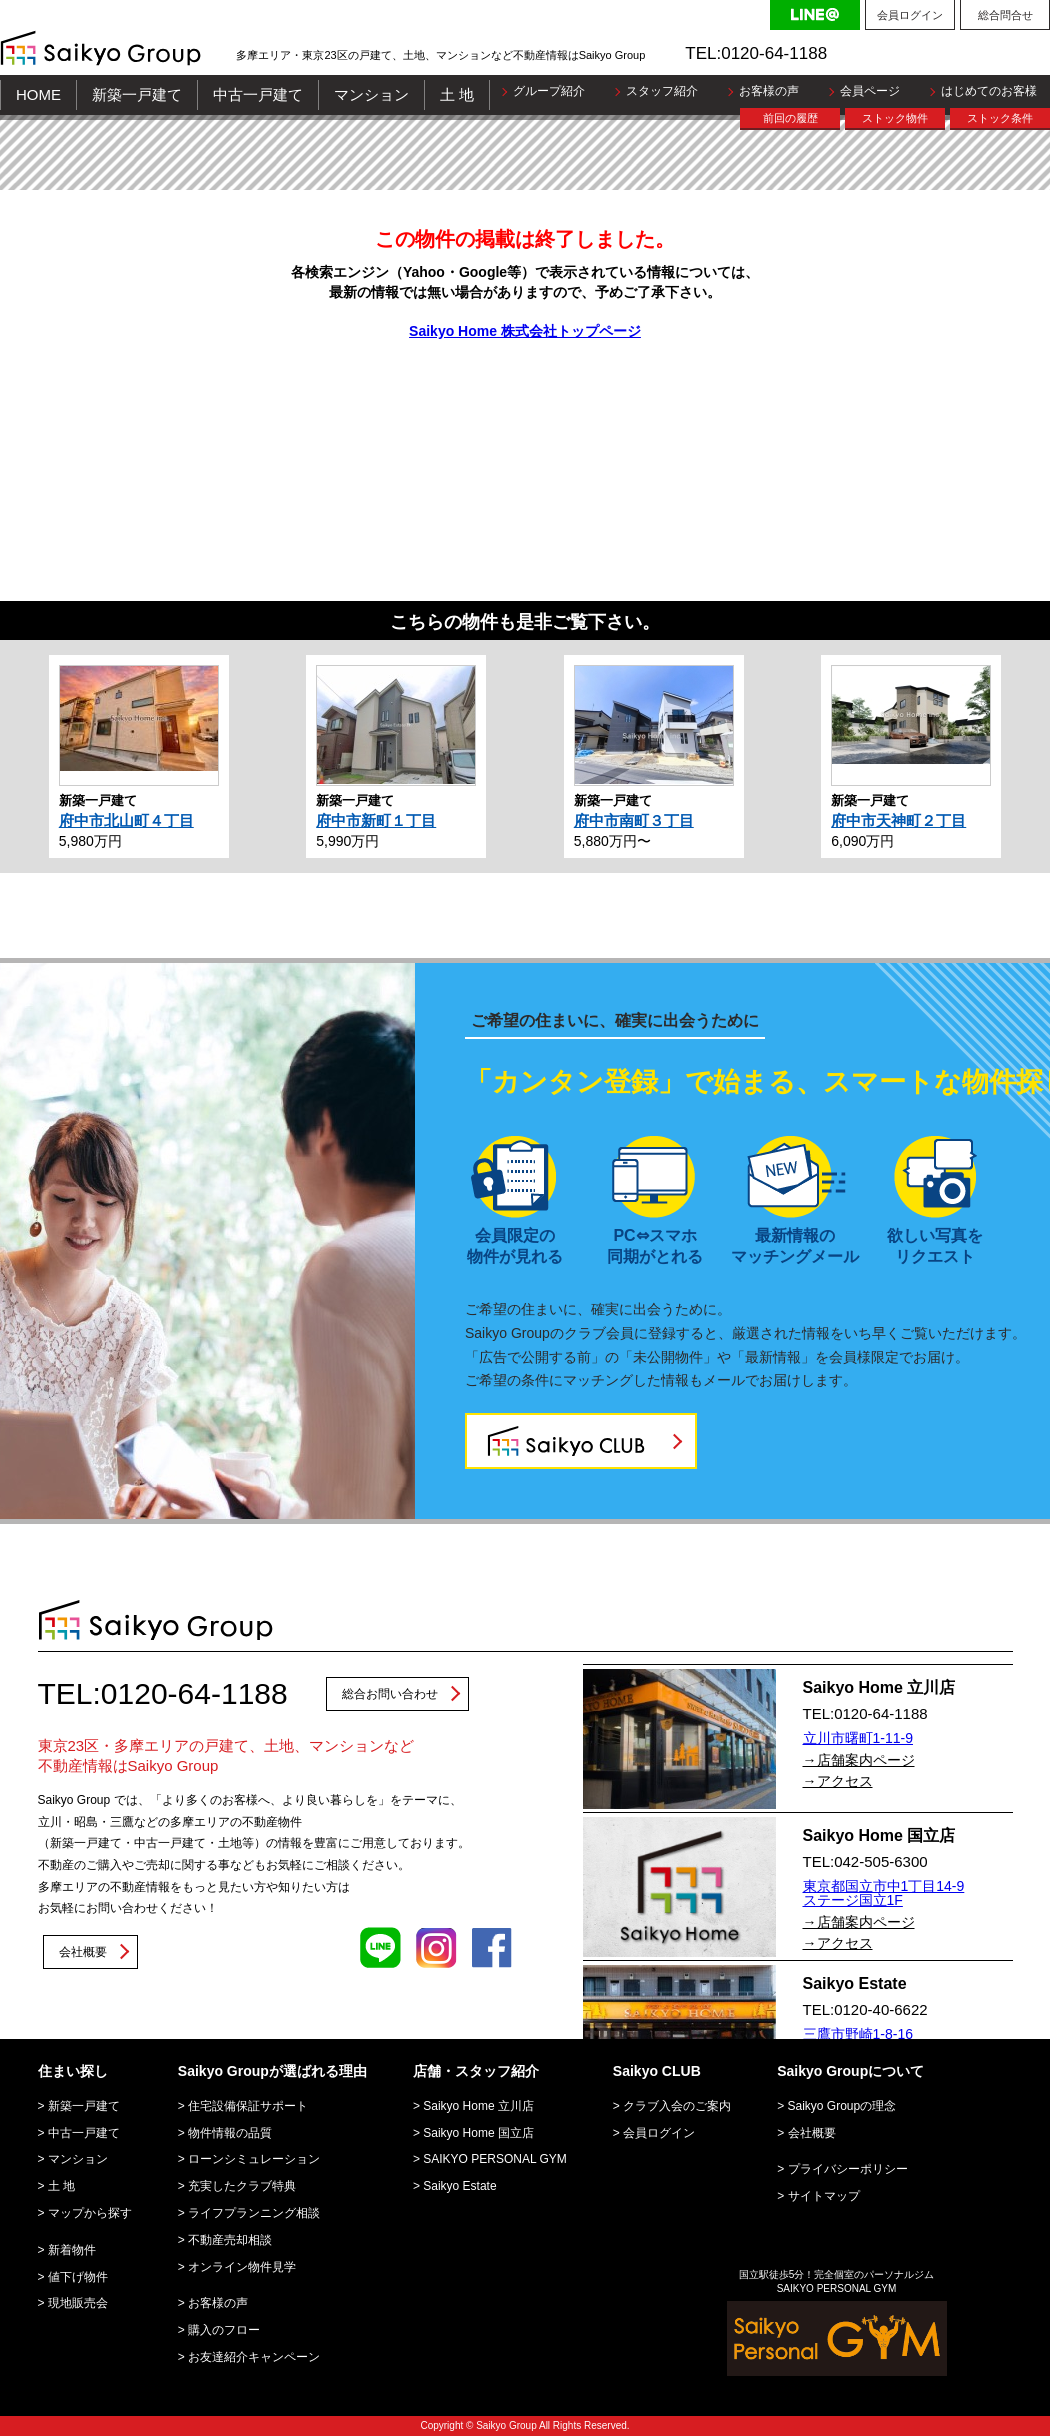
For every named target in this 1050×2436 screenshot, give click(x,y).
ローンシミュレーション (254, 2159)
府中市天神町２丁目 (898, 820)
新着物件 (72, 2250)
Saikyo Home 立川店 (478, 2106)
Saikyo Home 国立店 (478, 2133)
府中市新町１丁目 (376, 820)
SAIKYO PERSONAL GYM (495, 2159)
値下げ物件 (78, 2277)
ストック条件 (1000, 118)
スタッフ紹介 (662, 91)
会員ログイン (910, 15)
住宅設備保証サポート (248, 2106)
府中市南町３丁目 (634, 820)
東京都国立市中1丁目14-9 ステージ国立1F (884, 1893)
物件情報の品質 (230, 2133)
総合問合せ (1005, 15)
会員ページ (870, 91)
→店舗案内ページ (859, 1760)
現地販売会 (78, 2303)
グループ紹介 (549, 91)
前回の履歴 (790, 118)
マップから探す (90, 2213)
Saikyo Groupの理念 (842, 2106)
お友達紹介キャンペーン (254, 2357)
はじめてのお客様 (989, 91)
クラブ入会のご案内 (677, 2106)
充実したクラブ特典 (242, 2186)
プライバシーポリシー (848, 2169)
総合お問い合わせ (390, 1694)
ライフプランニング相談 (254, 2213)
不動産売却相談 (230, 2240)
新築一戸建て (137, 94)
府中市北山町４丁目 (126, 820)
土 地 (457, 94)
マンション (371, 94)
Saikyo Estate (459, 2186)
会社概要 (83, 1952)
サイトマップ (824, 2196)
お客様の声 (769, 91)
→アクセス (838, 1781)
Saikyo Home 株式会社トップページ (525, 331)
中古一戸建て (258, 94)
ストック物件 (895, 118)
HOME (38, 94)
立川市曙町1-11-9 (858, 1738)
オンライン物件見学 (242, 2267)
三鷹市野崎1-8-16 (858, 2034)
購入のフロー (224, 2330)
